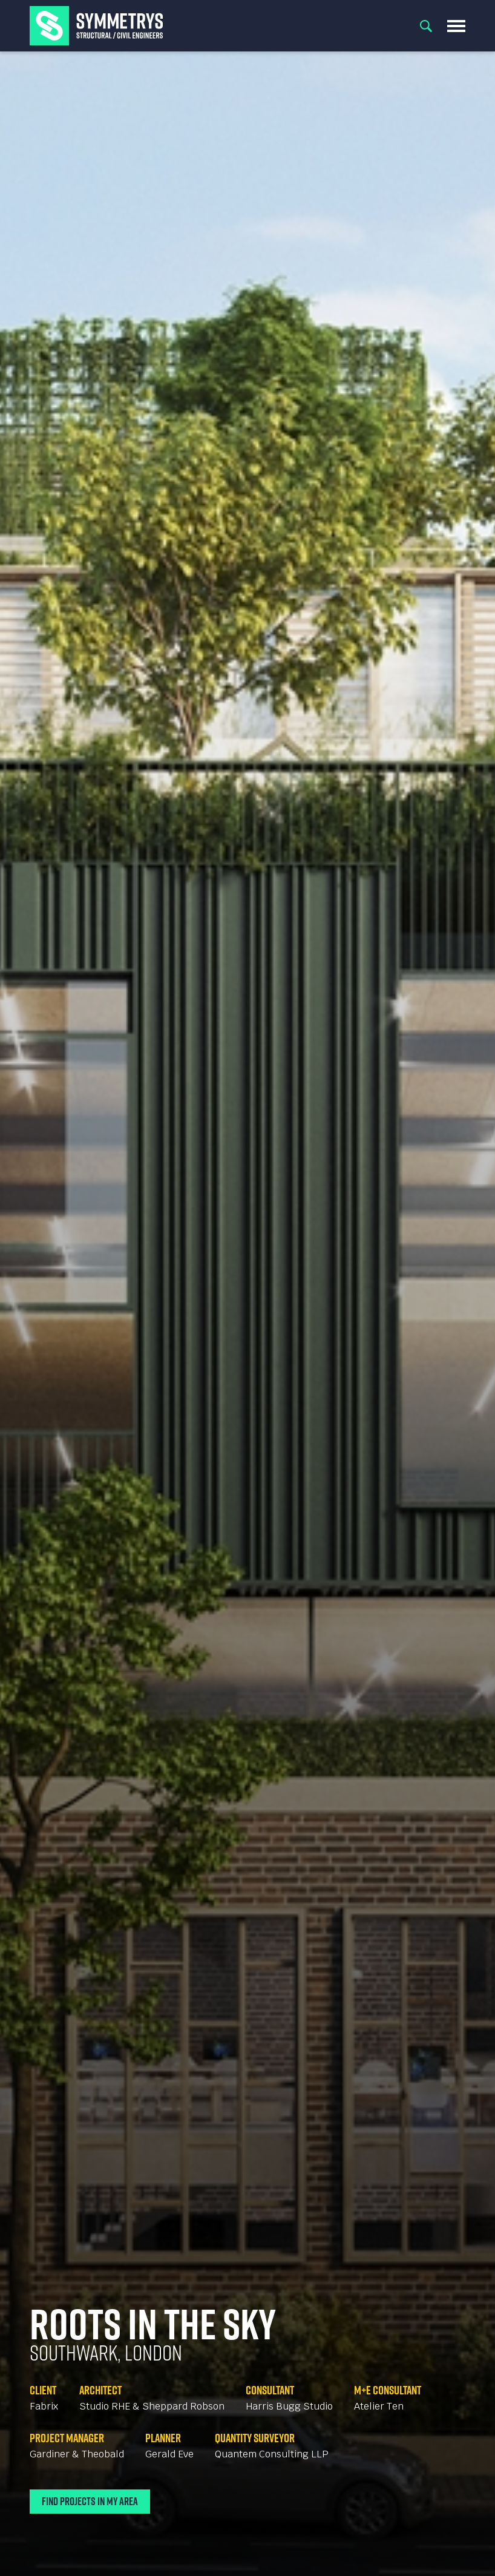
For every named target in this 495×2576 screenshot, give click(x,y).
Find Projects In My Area (90, 2501)
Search (426, 26)
